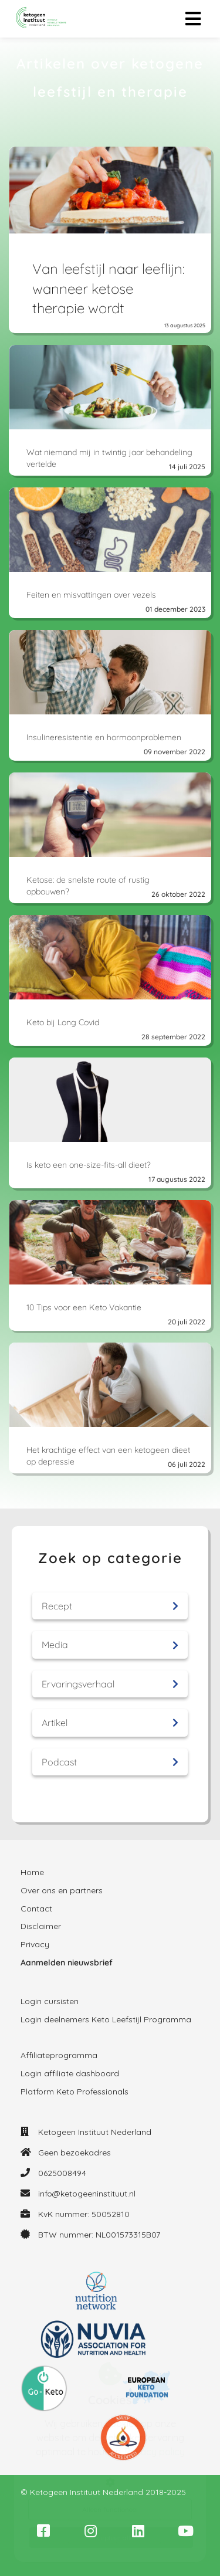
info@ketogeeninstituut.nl (87, 2193)
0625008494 (62, 2173)
